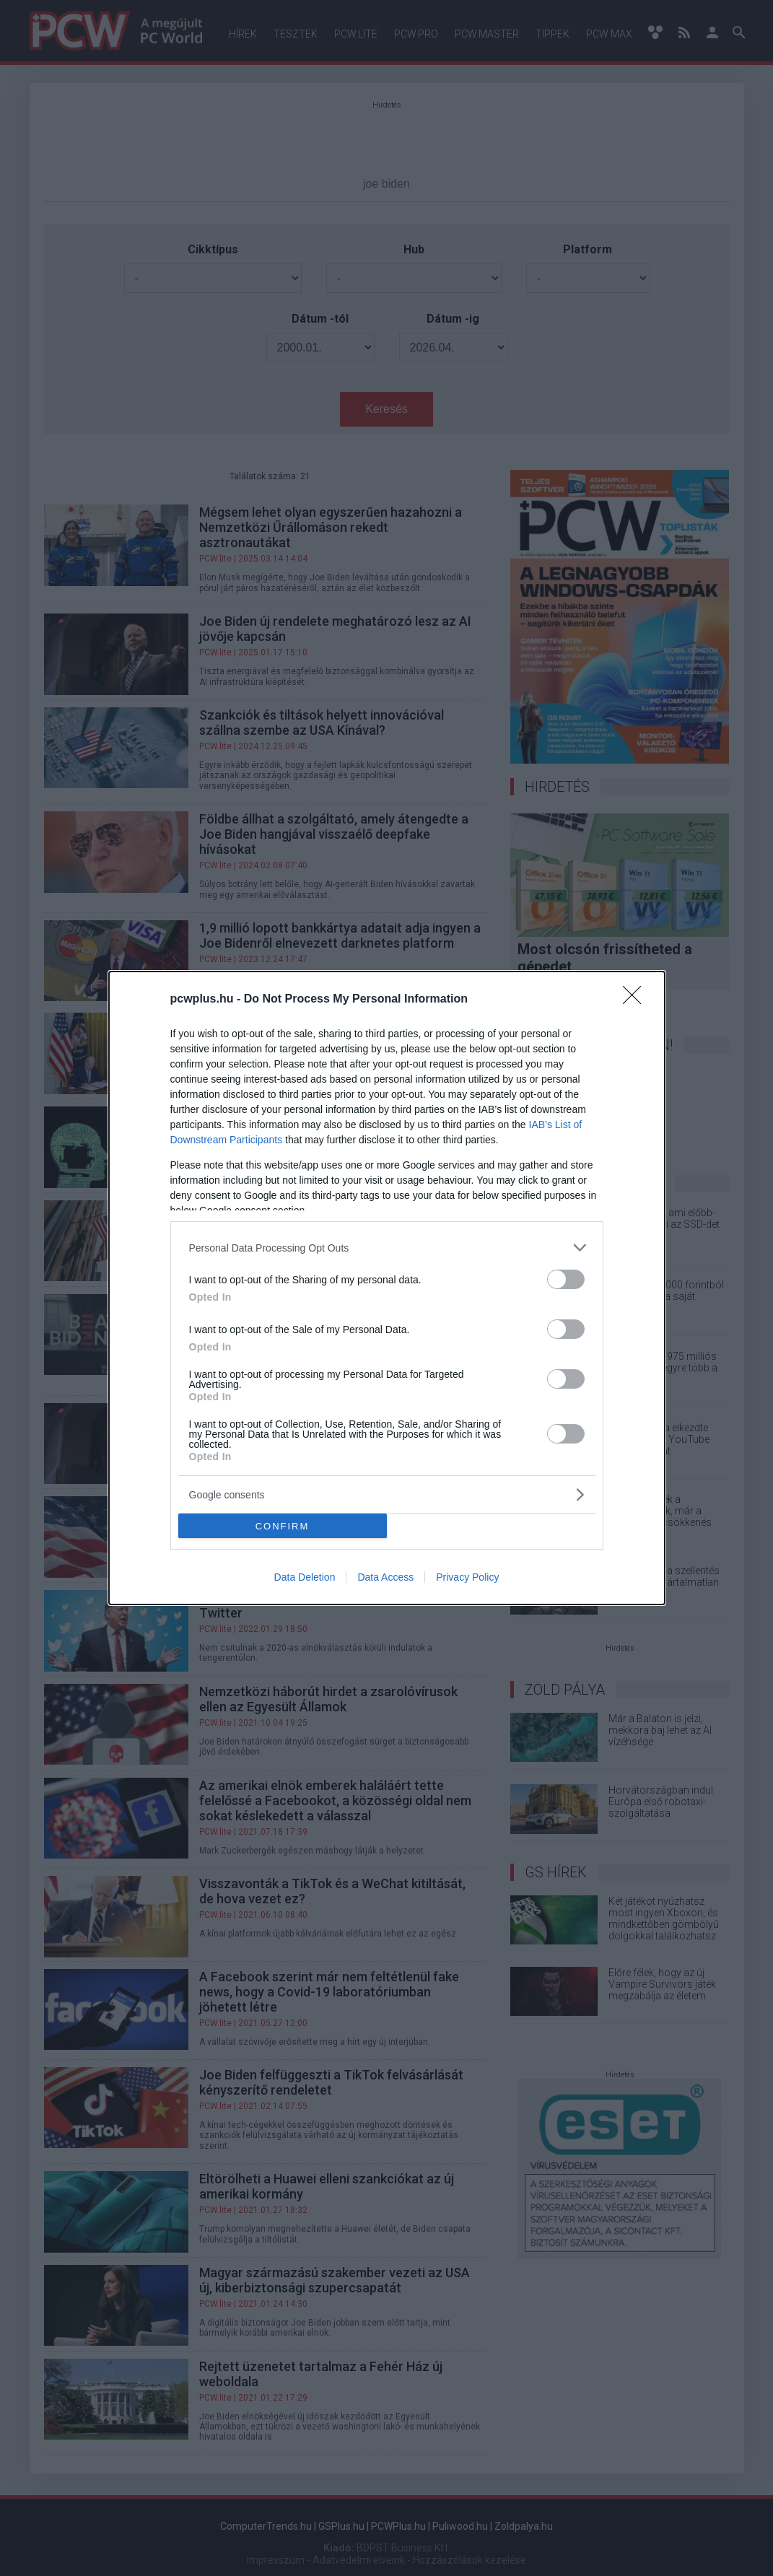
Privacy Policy (467, 1577)
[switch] (566, 1279)
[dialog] (387, 1288)
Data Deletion (305, 1577)
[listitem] (387, 1247)
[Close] (636, 999)
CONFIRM (283, 1526)
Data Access (385, 1577)
